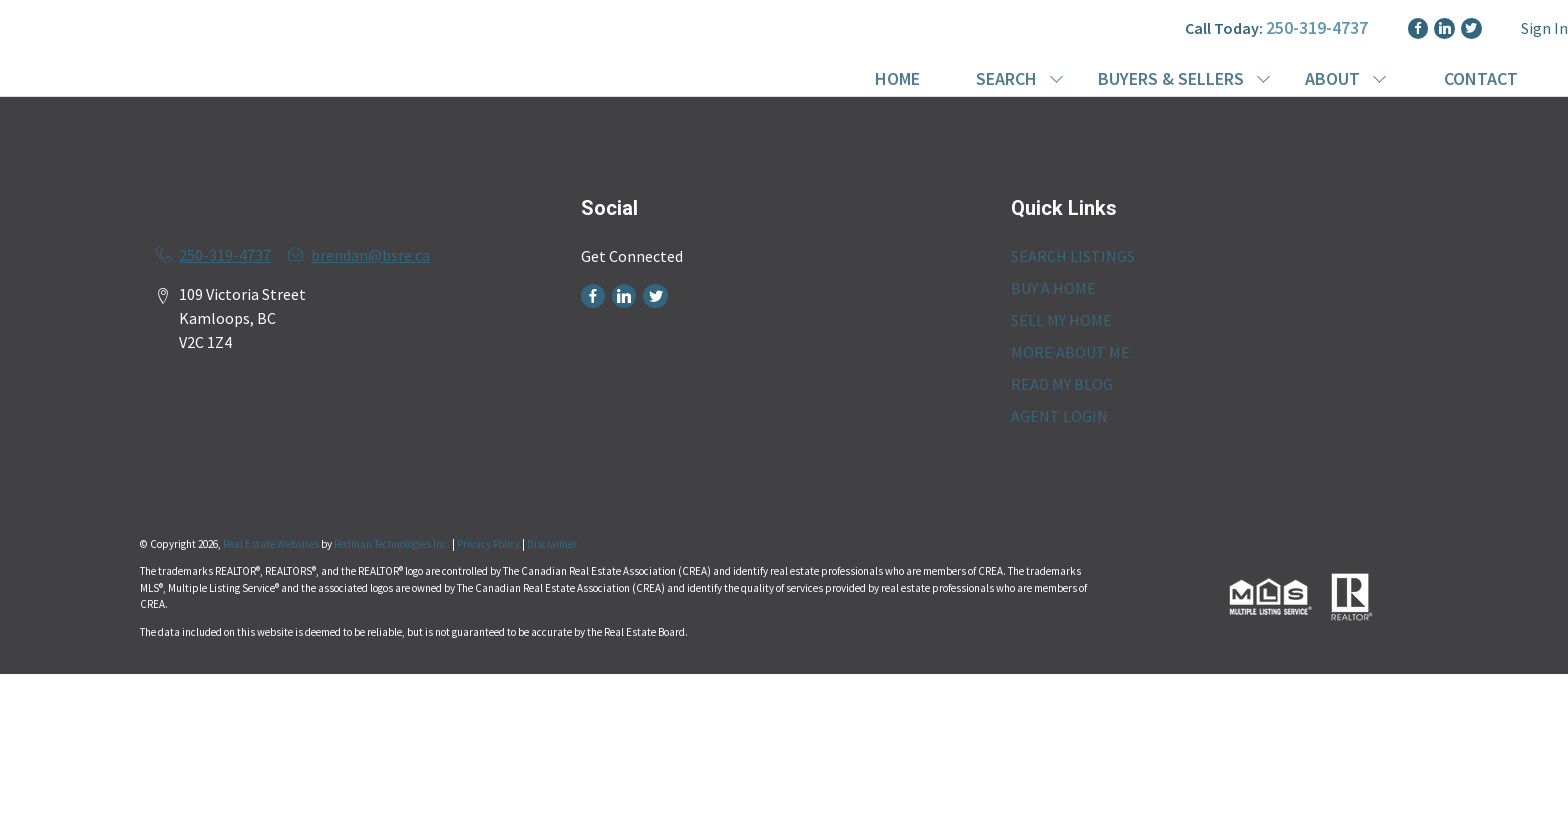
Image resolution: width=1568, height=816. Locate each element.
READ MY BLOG (1062, 384)
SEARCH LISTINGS (1073, 256)
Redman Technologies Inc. (393, 544)
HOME (897, 78)
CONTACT (1481, 78)
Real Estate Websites (272, 544)
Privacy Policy (488, 544)
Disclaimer (552, 544)
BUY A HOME (1053, 288)
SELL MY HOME (1061, 320)
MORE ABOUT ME (1070, 352)
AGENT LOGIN (1059, 416)
